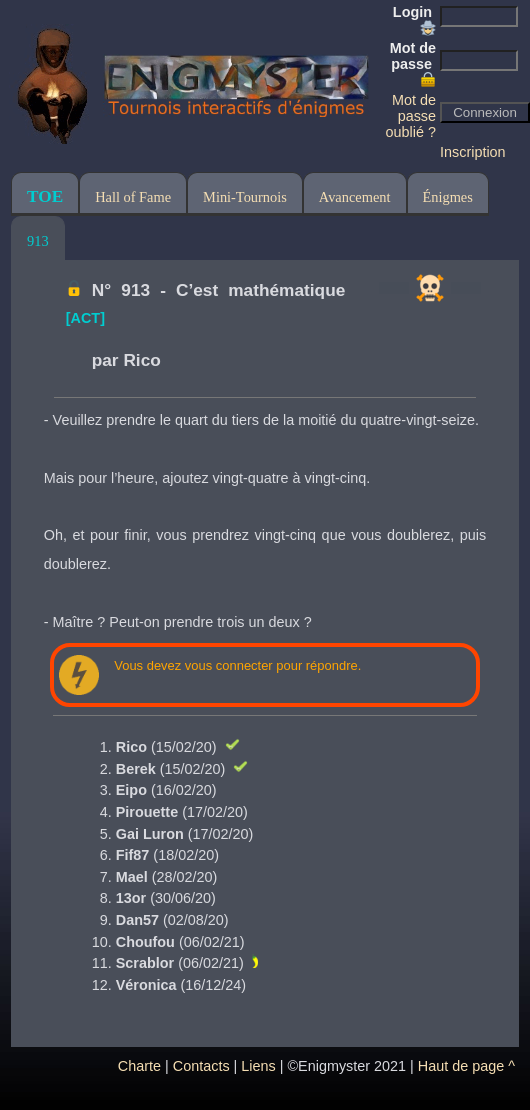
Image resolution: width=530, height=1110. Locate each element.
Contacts (201, 1066)
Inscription (473, 152)
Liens (258, 1066)
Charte (139, 1066)
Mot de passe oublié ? (411, 116)
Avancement (355, 197)
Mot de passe (413, 64)
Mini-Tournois (245, 197)
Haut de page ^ (466, 1066)
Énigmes (448, 197)
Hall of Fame (133, 197)
